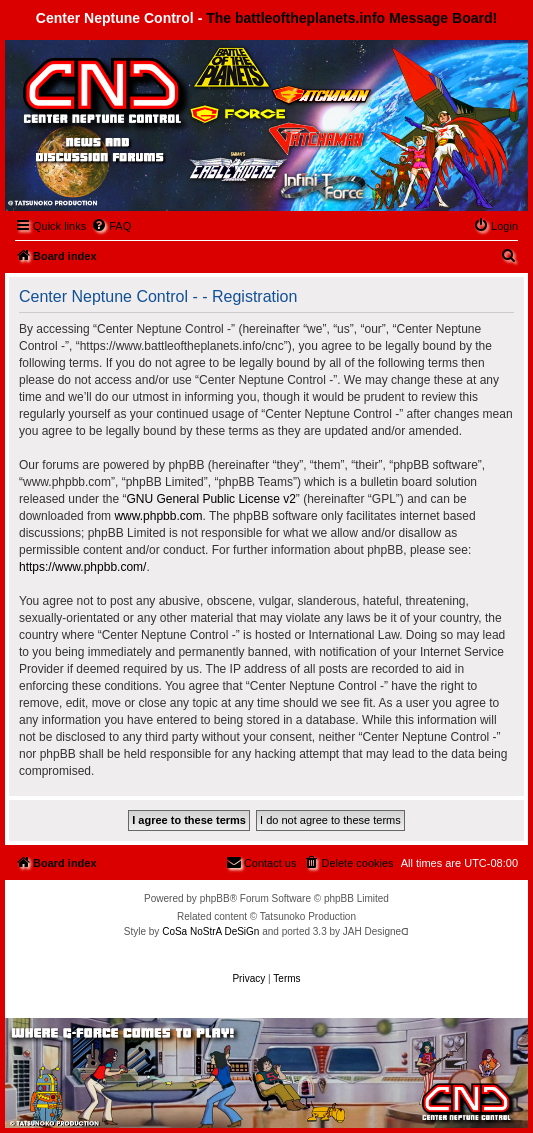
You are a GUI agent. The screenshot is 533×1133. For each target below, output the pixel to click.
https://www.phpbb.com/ (82, 567)
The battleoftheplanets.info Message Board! (351, 18)
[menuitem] (111, 226)
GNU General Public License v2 (210, 499)
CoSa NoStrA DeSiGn (210, 931)
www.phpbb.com (158, 516)
